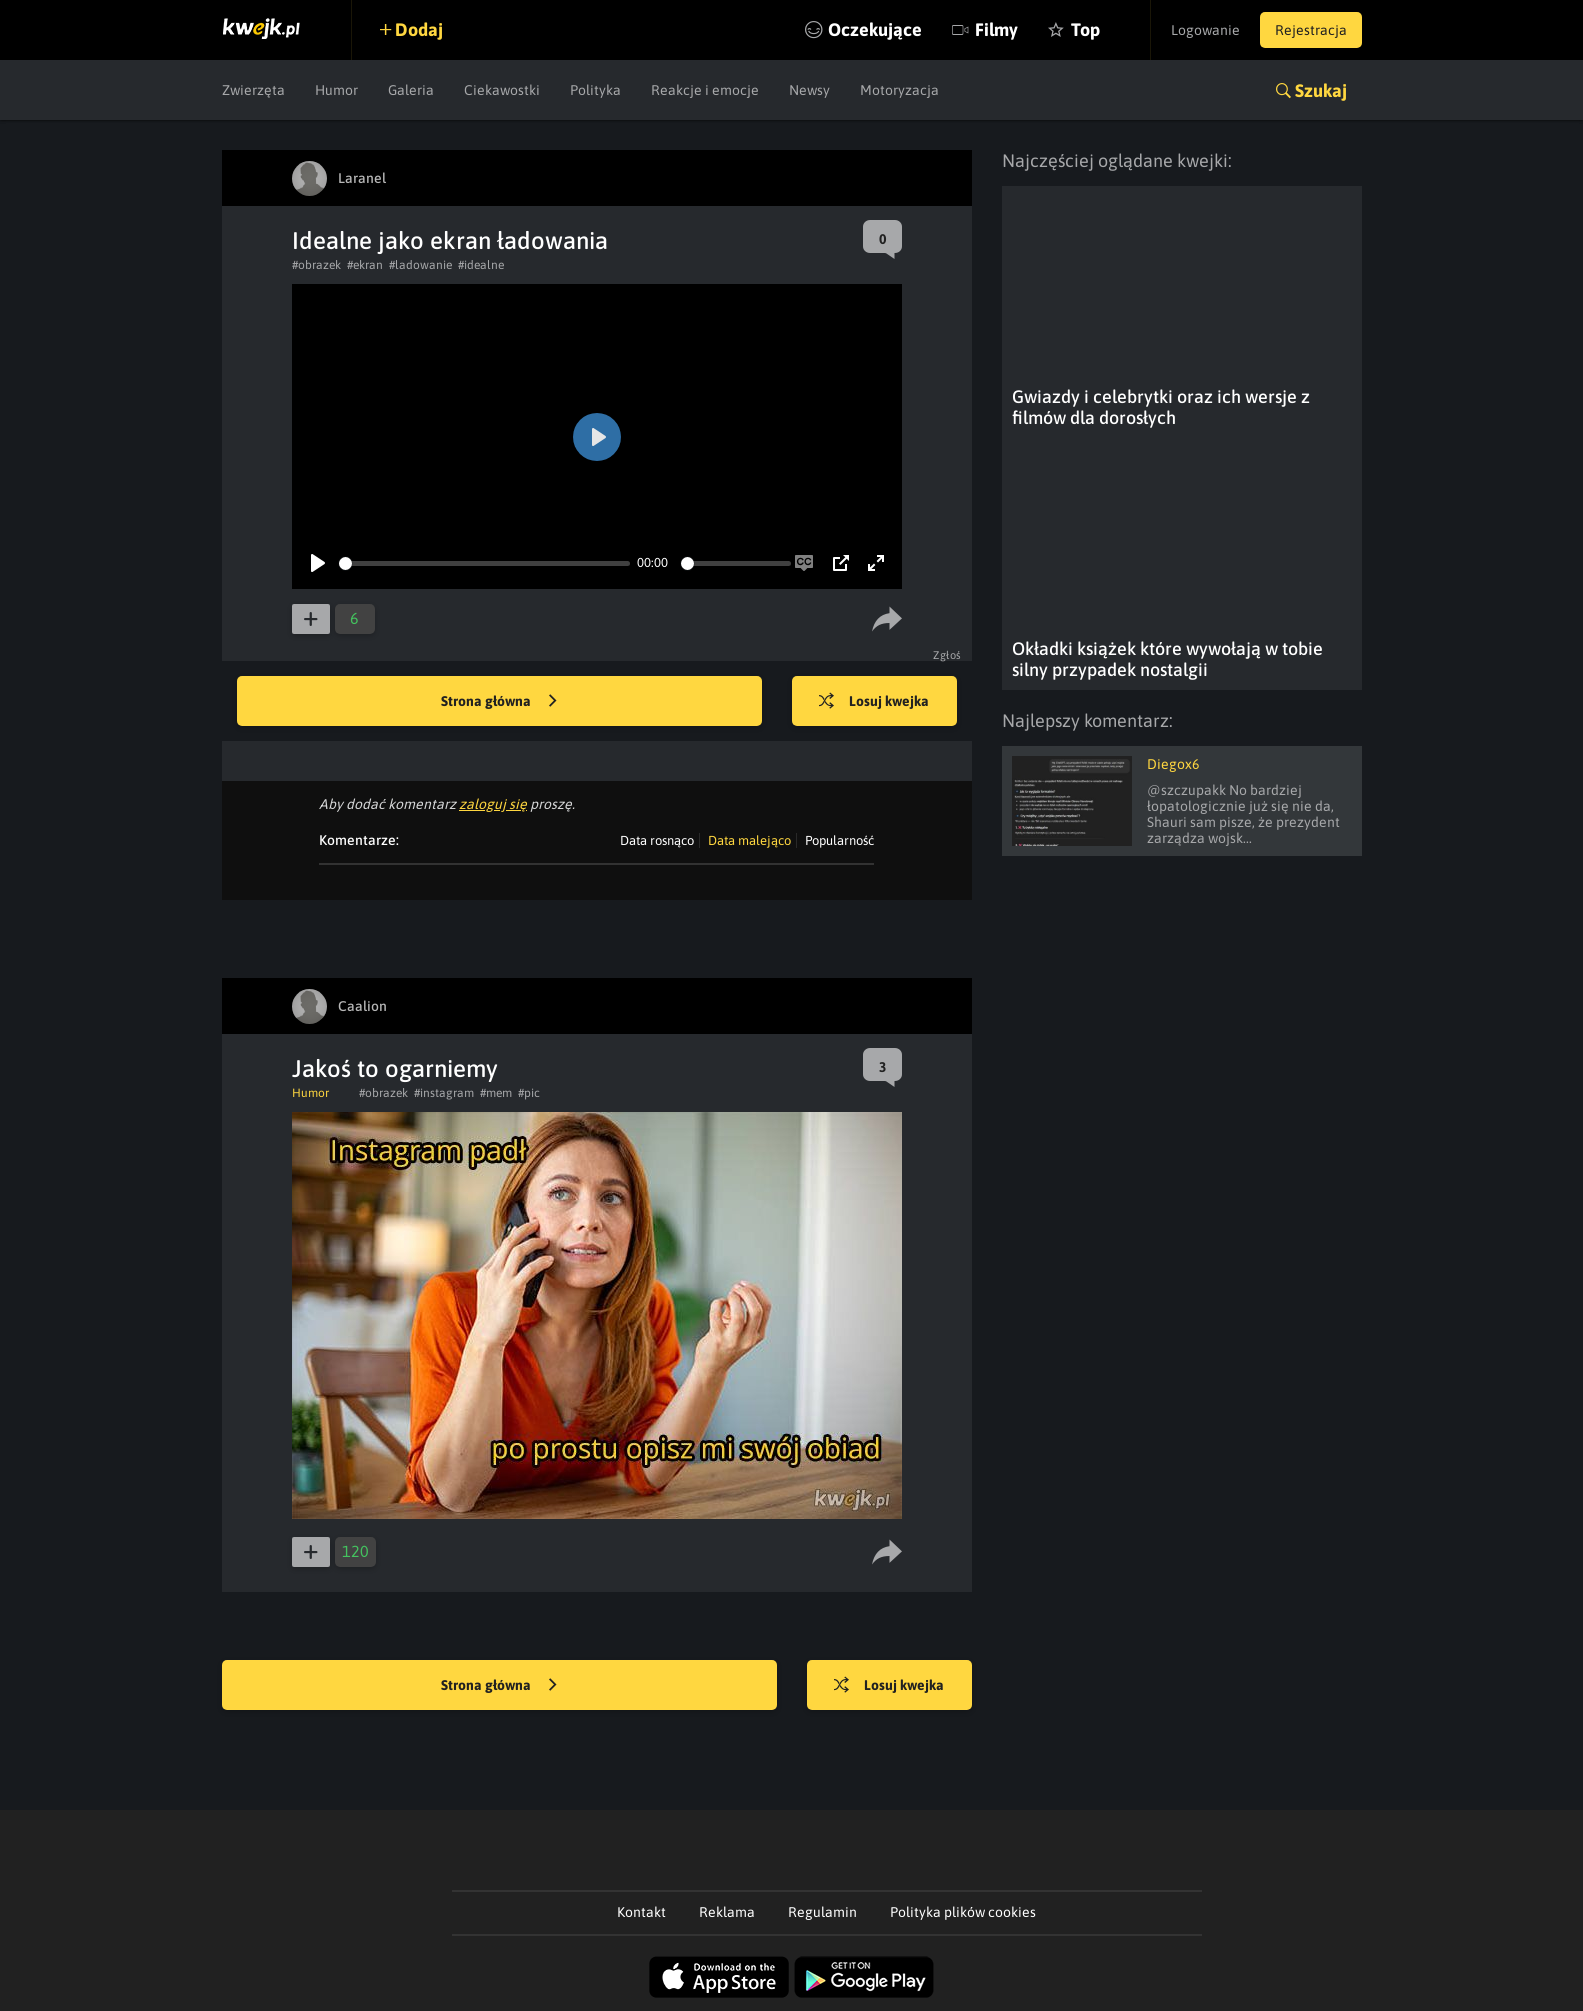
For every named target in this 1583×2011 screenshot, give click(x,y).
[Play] (318, 563)
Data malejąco (749, 840)
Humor (336, 90)
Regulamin (822, 1912)
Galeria (411, 90)
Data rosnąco (657, 840)
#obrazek (316, 265)
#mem (496, 1093)
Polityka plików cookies (963, 1912)
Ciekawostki (502, 90)
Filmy (996, 29)
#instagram (444, 1093)
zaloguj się (493, 804)
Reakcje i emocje (705, 90)
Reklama (727, 1912)
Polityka (595, 90)
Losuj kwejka (874, 702)
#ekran (365, 265)
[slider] (484, 563)
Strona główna (499, 702)
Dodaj (419, 29)
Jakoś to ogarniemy (395, 1068)
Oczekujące (875, 29)
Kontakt (641, 1912)
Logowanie (1205, 30)
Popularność (839, 840)
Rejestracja (1311, 30)
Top (1085, 29)
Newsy (809, 90)
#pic (529, 1093)
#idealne (481, 265)
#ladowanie (420, 265)
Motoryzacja (899, 90)
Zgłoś (947, 655)
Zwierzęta (253, 90)
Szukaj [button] (1321, 90)
